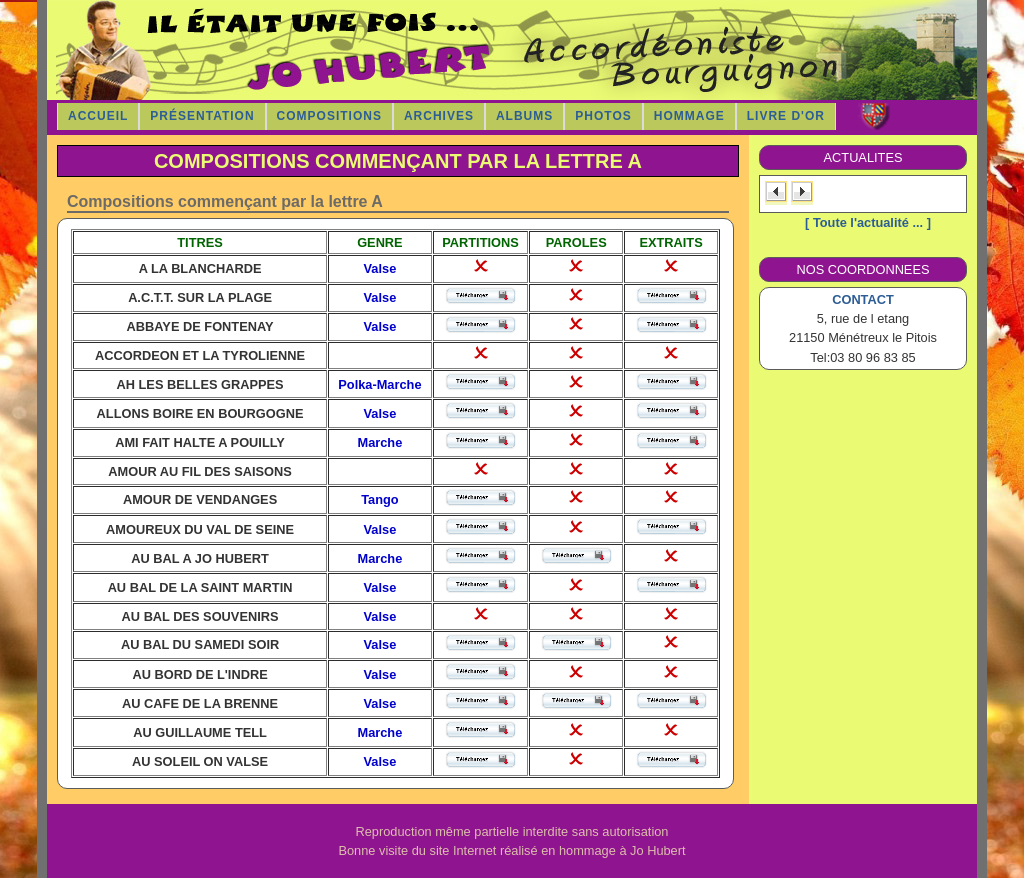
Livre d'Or (786, 116)
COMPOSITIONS (329, 116)
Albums (524, 116)
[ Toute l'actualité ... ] (868, 222)
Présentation (202, 116)
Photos (603, 116)
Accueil (98, 116)
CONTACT (863, 299)
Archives (439, 116)
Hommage (689, 116)
